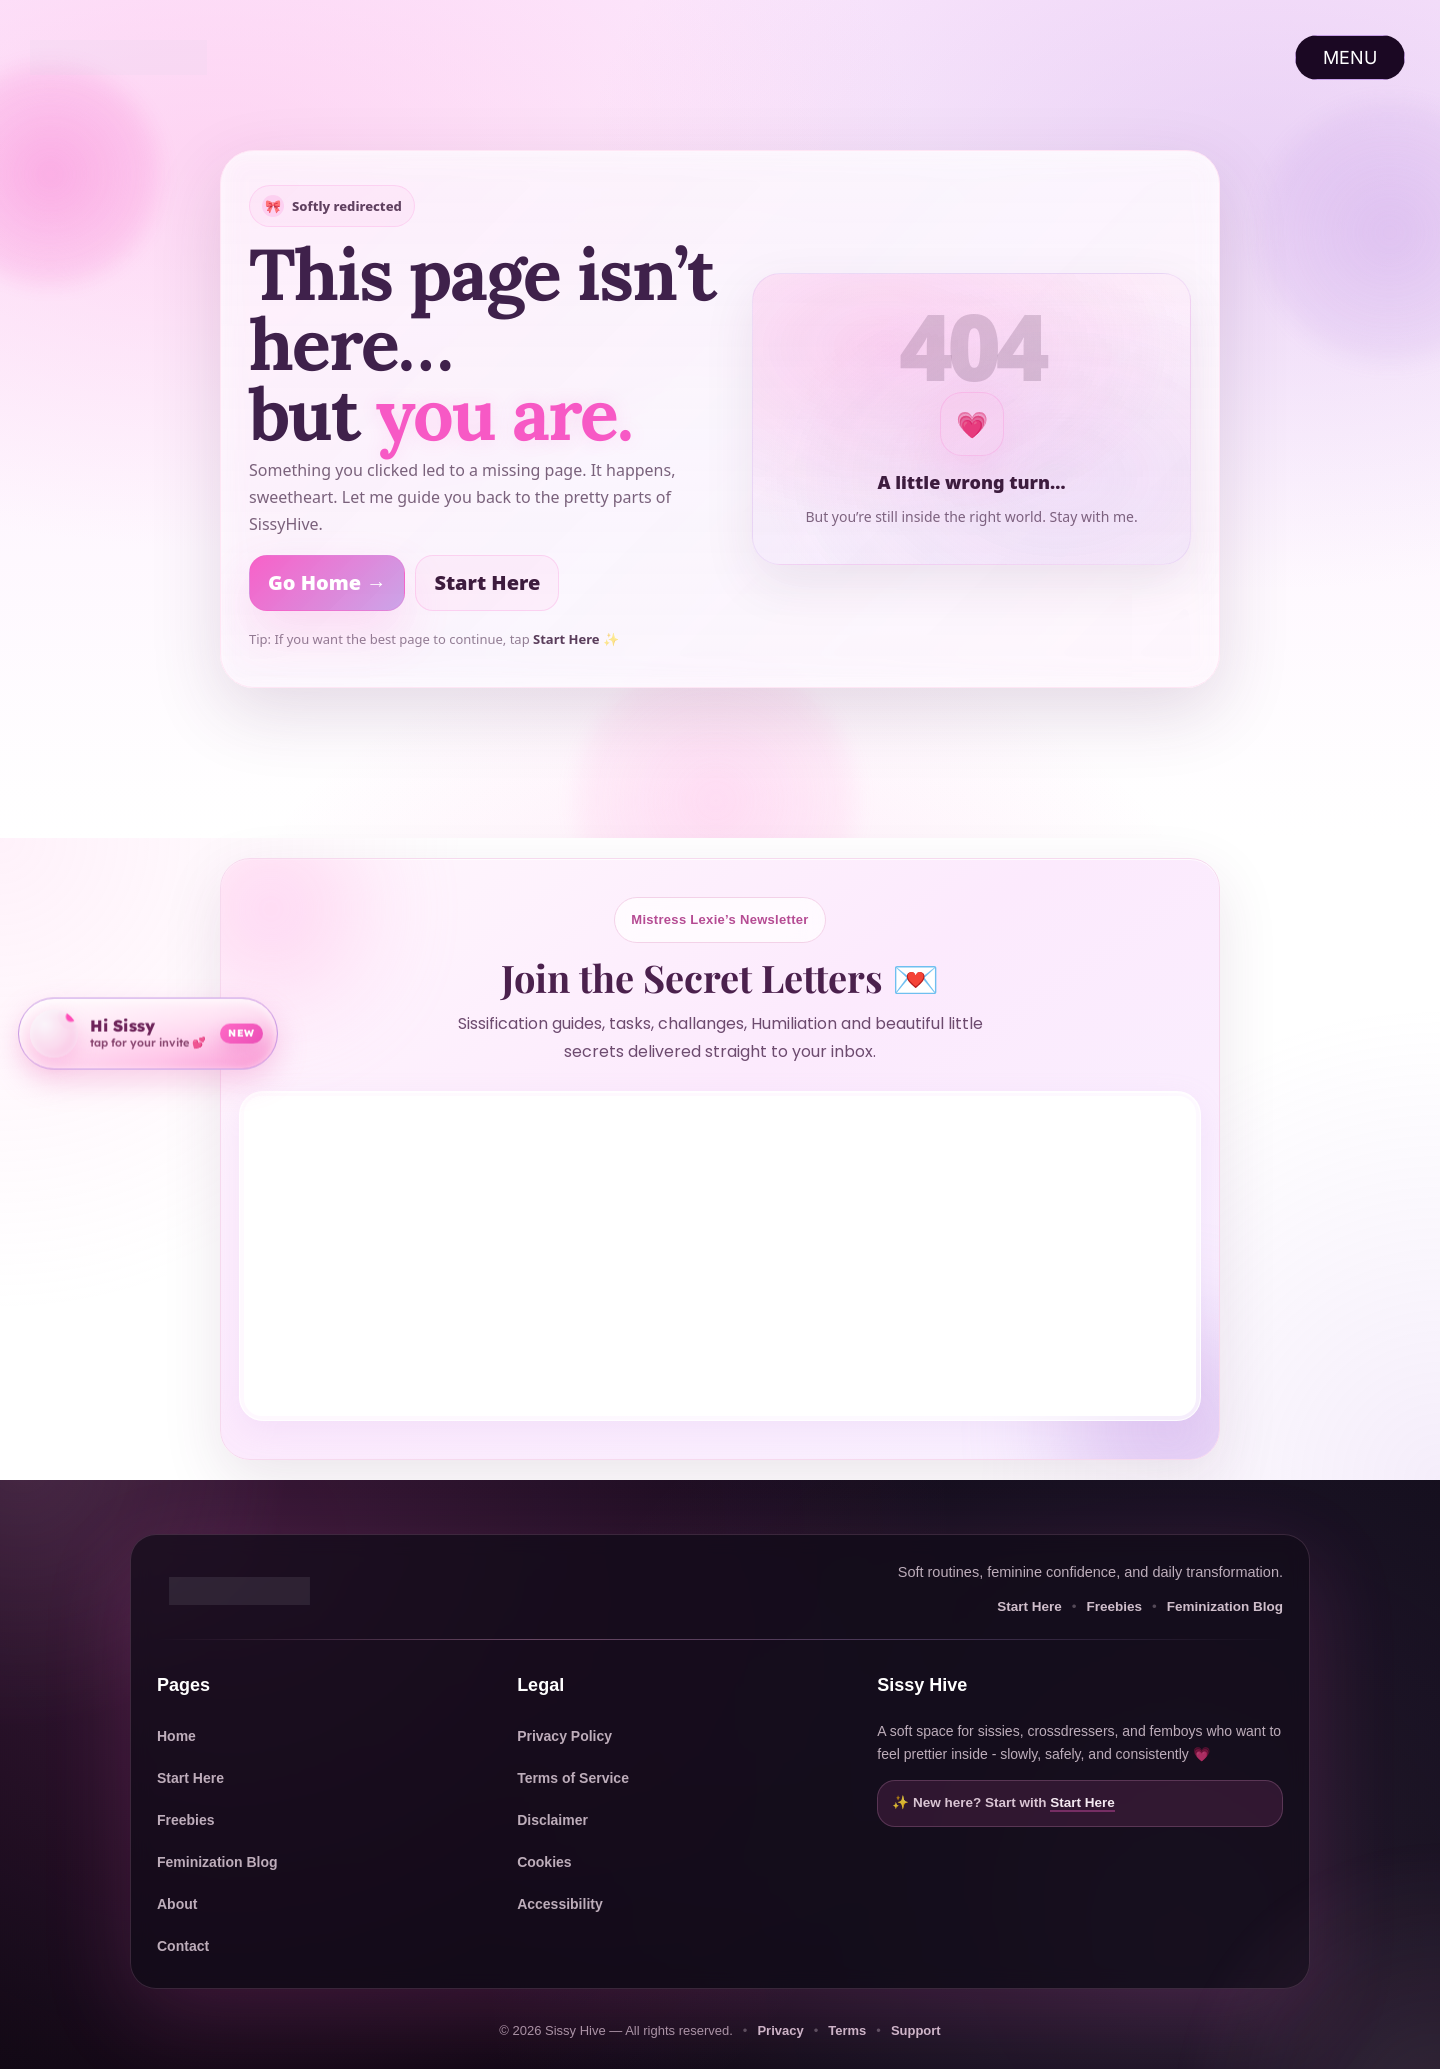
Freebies (1114, 1606)
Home (176, 1736)
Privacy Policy (564, 1736)
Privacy (780, 2030)
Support (916, 2030)
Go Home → (327, 582)
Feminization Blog (1225, 1606)
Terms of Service (573, 1778)
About (177, 1904)
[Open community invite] (148, 1031)
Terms (847, 2030)
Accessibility (560, 1904)
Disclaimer (552, 1820)
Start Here (487, 582)
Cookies (544, 1862)
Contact (183, 1946)
